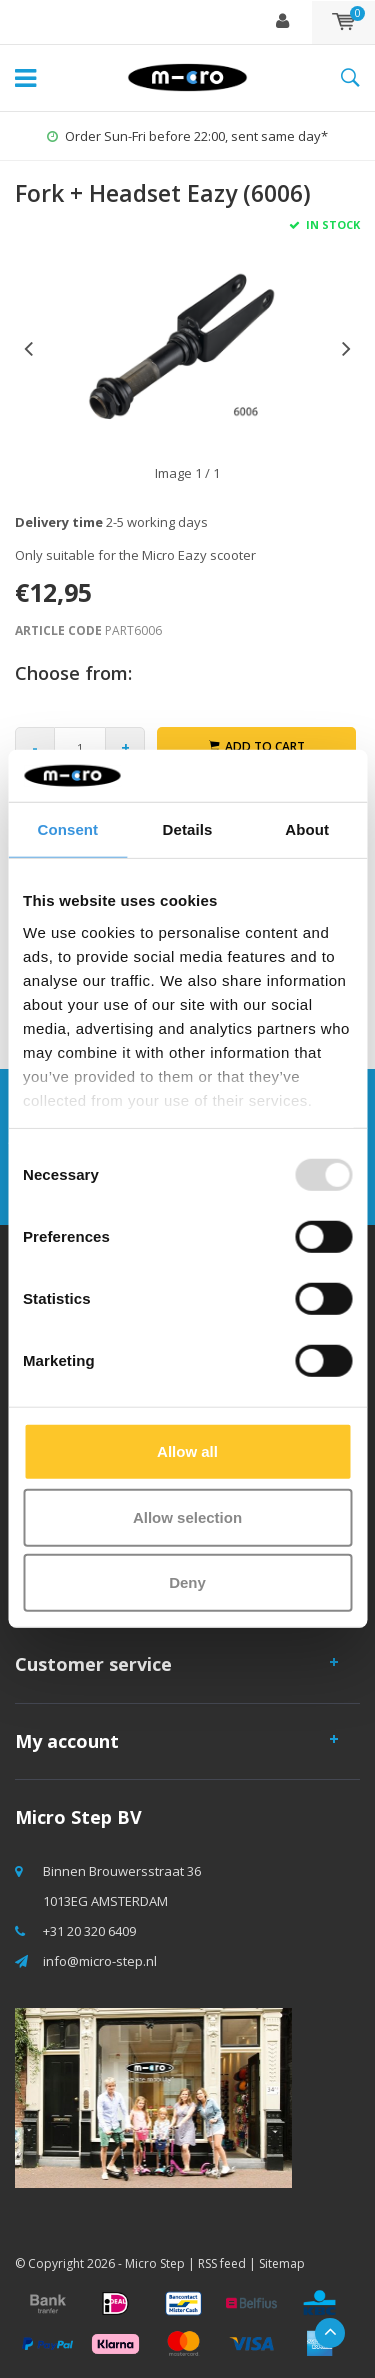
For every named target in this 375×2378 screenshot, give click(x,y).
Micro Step (155, 2263)
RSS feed (222, 2263)
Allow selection (187, 1517)
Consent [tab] (67, 829)
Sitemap (282, 2263)
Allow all (187, 1451)
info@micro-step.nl (100, 1961)
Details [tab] (188, 829)
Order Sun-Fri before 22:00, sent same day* (187, 136)
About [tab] (307, 829)
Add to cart (257, 746)
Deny (187, 1582)
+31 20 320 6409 (89, 1931)
